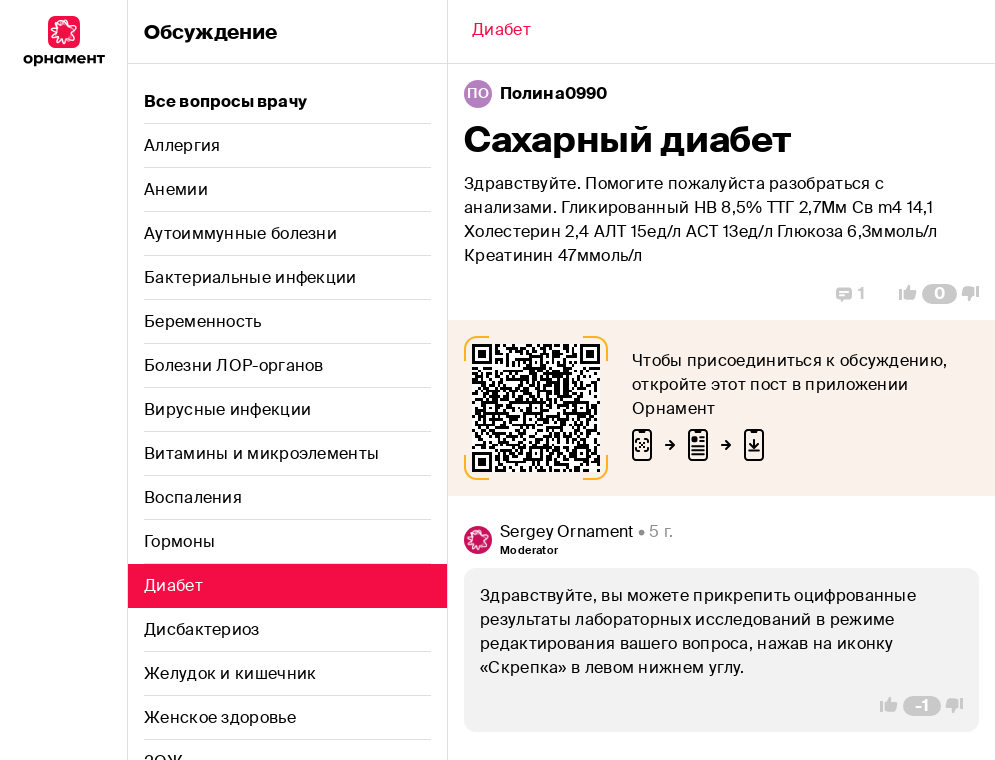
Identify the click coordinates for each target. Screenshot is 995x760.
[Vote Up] (902, 294)
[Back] (501, 32)
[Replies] (850, 294)
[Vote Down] (976, 294)
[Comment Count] (939, 294)
